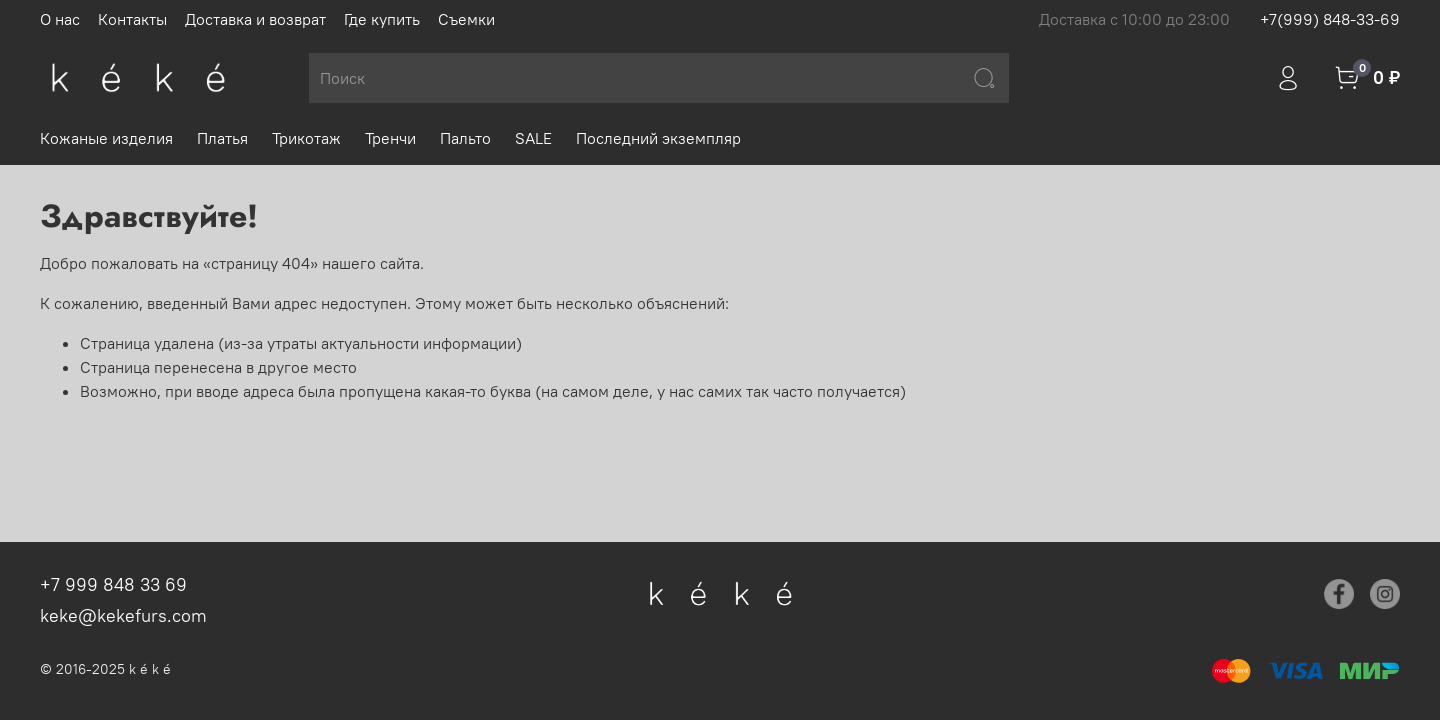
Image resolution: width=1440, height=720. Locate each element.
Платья (222, 138)
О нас (60, 19)
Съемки (466, 19)
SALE (533, 138)
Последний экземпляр (658, 138)
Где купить (382, 19)
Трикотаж (306, 138)
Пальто (465, 138)
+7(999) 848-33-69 (1330, 19)
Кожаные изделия (106, 138)
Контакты (132, 19)
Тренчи (390, 138)
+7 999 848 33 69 (113, 584)
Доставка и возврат (255, 19)
